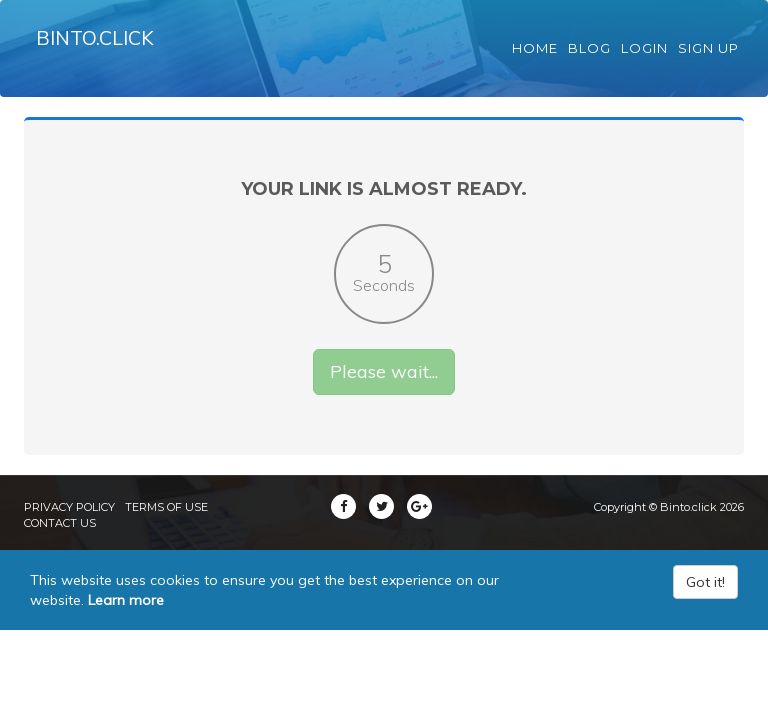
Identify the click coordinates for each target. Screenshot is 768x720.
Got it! (705, 605)
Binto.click (100, 49)
